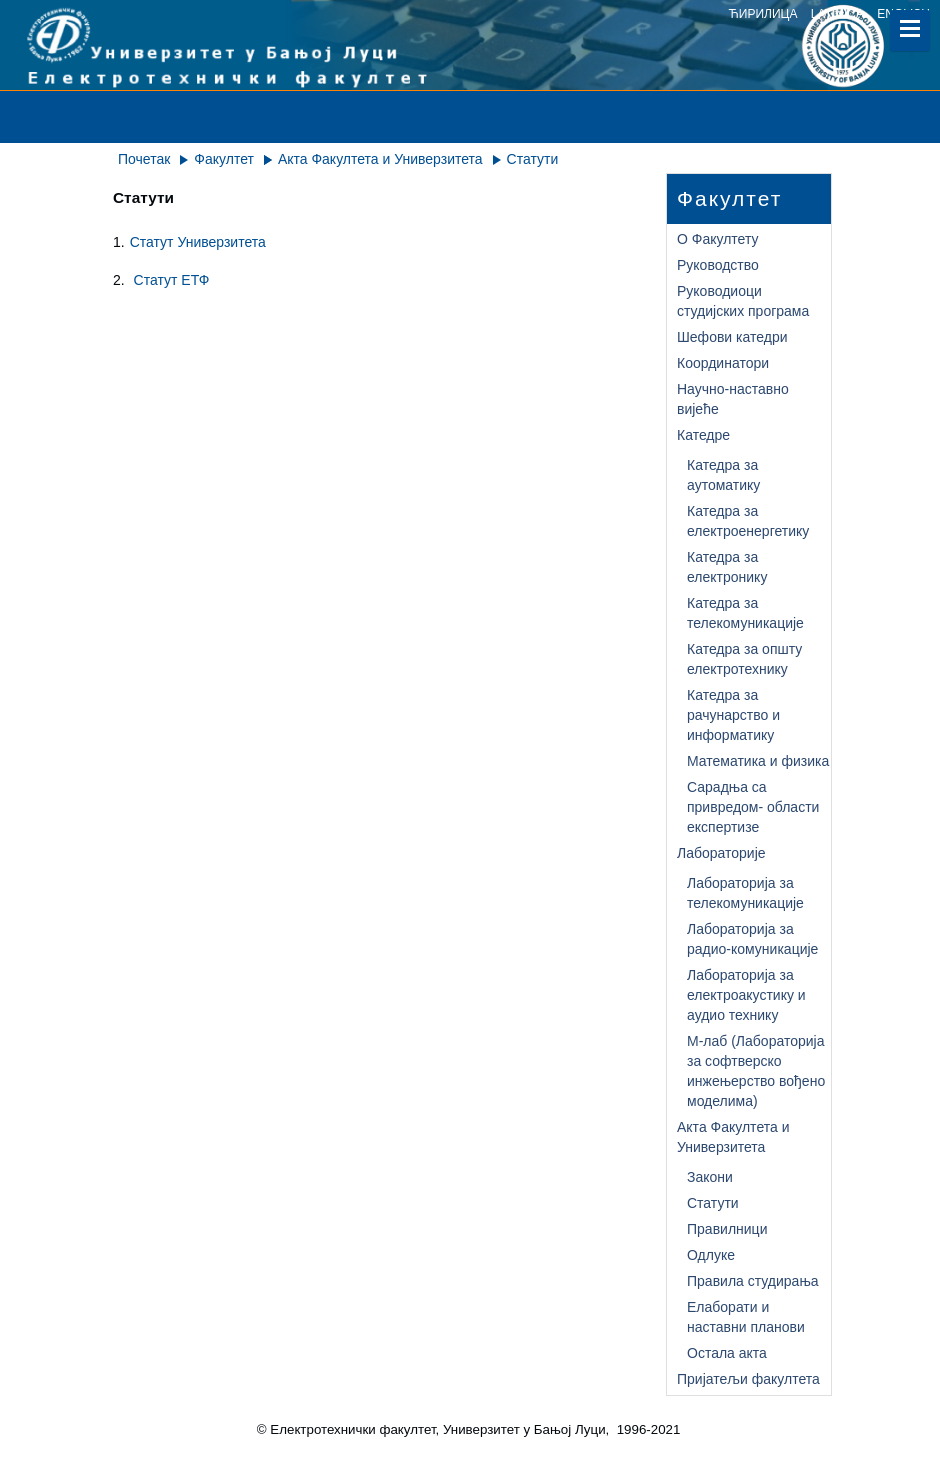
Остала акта (727, 1353)
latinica (837, 14)
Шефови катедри (732, 337)
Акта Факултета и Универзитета (380, 159)
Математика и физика (758, 761)
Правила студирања (753, 1281)
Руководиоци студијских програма (743, 301)
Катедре (703, 435)
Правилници (727, 1229)
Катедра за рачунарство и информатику (733, 715)
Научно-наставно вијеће (733, 399)
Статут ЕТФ (172, 280)
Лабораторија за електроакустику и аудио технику (746, 995)
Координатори (723, 363)
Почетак (144, 159)
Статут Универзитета (198, 242)
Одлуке (711, 1255)
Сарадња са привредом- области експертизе (753, 807)
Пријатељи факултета (748, 1379)
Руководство (718, 265)
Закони (710, 1177)
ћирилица (763, 14)
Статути (713, 1203)
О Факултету (718, 239)
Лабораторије (721, 853)
